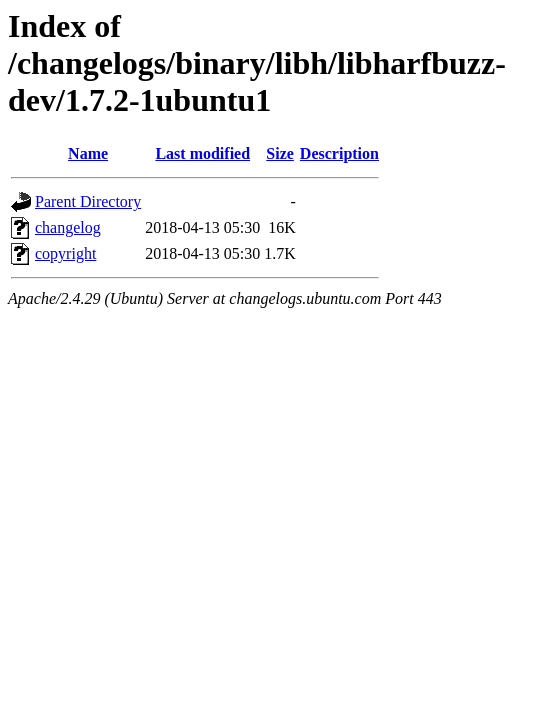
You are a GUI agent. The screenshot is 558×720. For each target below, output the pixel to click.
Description (339, 153)
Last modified (202, 153)
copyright (65, 253)
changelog (68, 227)
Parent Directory (88, 201)
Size (280, 153)
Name (88, 153)
